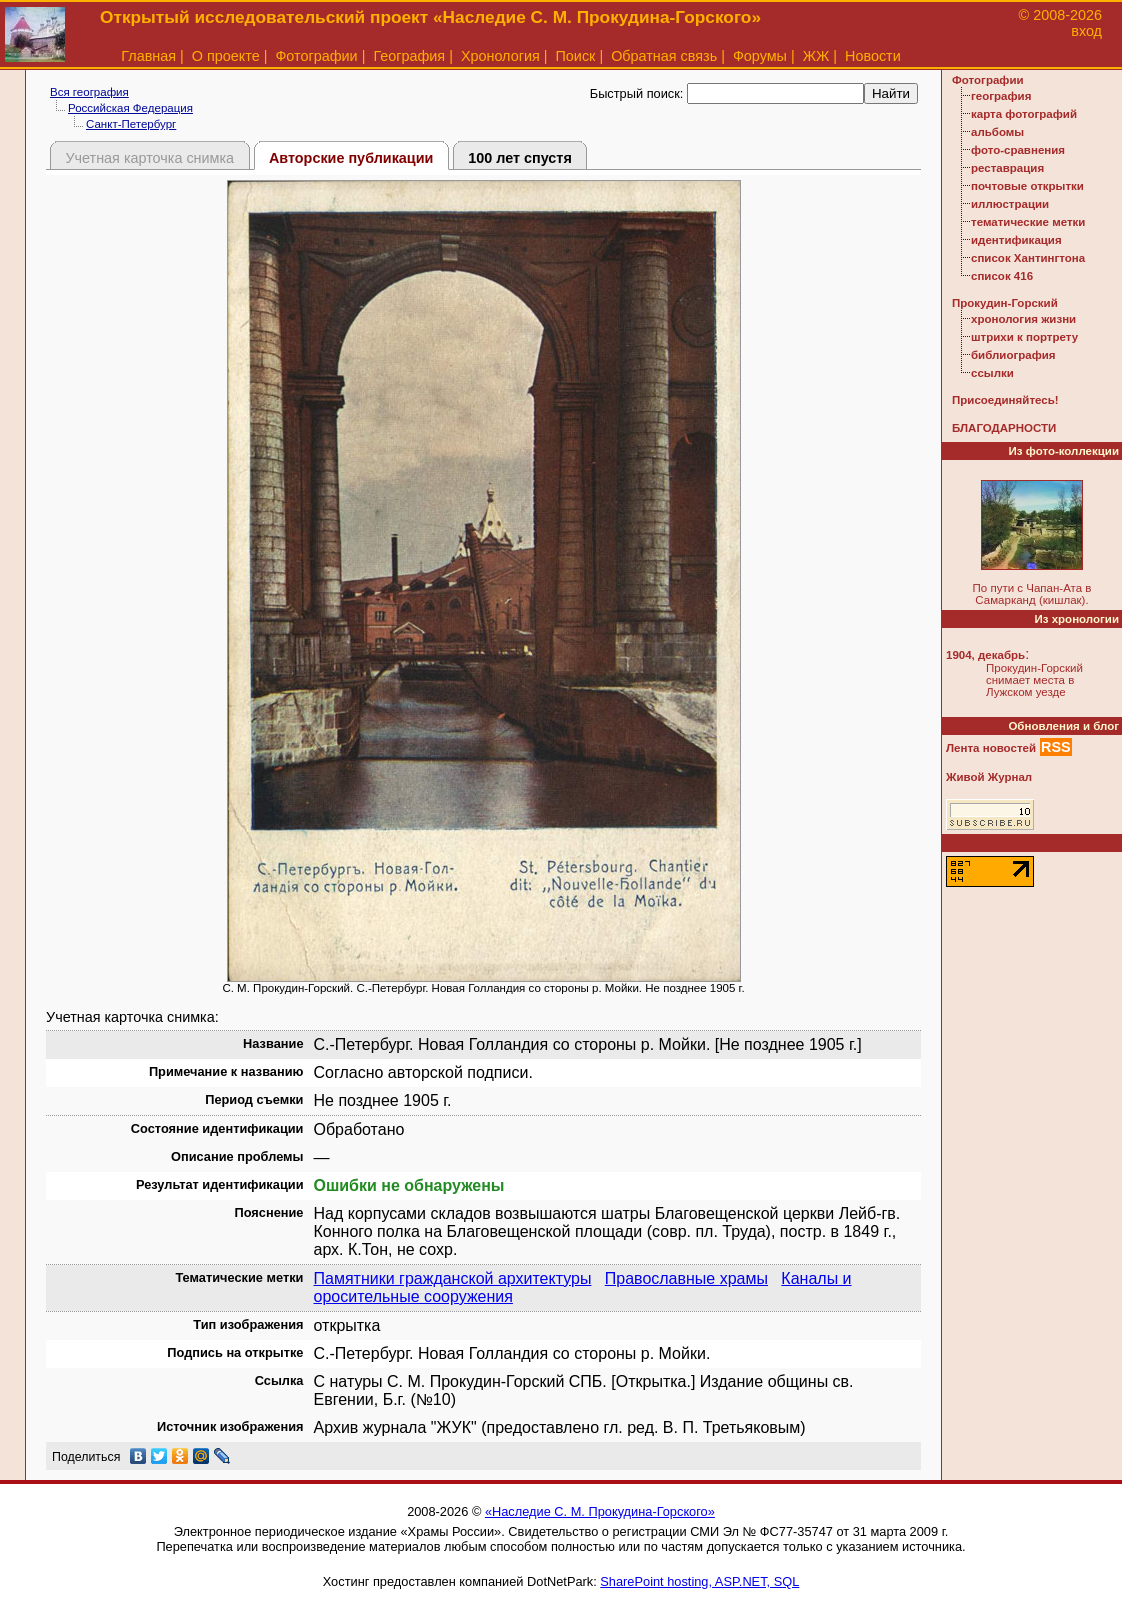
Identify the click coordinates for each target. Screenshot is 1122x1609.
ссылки (992, 373)
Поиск (576, 56)
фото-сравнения (1018, 150)
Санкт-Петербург (131, 124)
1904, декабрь (985, 655)
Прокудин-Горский (1005, 303)
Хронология (500, 56)
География (409, 56)
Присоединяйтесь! (1005, 400)
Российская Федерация (130, 108)
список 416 (1002, 276)
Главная (148, 56)
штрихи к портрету (1024, 337)
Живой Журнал (989, 777)
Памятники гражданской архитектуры (453, 1278)
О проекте (226, 56)
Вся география (89, 92)
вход (1086, 31)
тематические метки (1028, 222)
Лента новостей (991, 748)
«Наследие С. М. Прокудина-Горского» (600, 1511)
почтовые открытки (1027, 186)
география (1001, 96)
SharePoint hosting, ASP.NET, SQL (699, 1581)
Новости (873, 56)
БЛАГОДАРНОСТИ (1004, 428)
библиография (1013, 355)
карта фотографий (1024, 114)
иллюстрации (1010, 204)
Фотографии (316, 56)
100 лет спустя (520, 158)
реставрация (1007, 168)
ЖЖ (816, 56)
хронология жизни (1023, 319)
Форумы (760, 56)
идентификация (1016, 240)
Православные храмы (686, 1278)
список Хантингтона (1028, 258)
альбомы (997, 132)
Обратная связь (664, 56)
